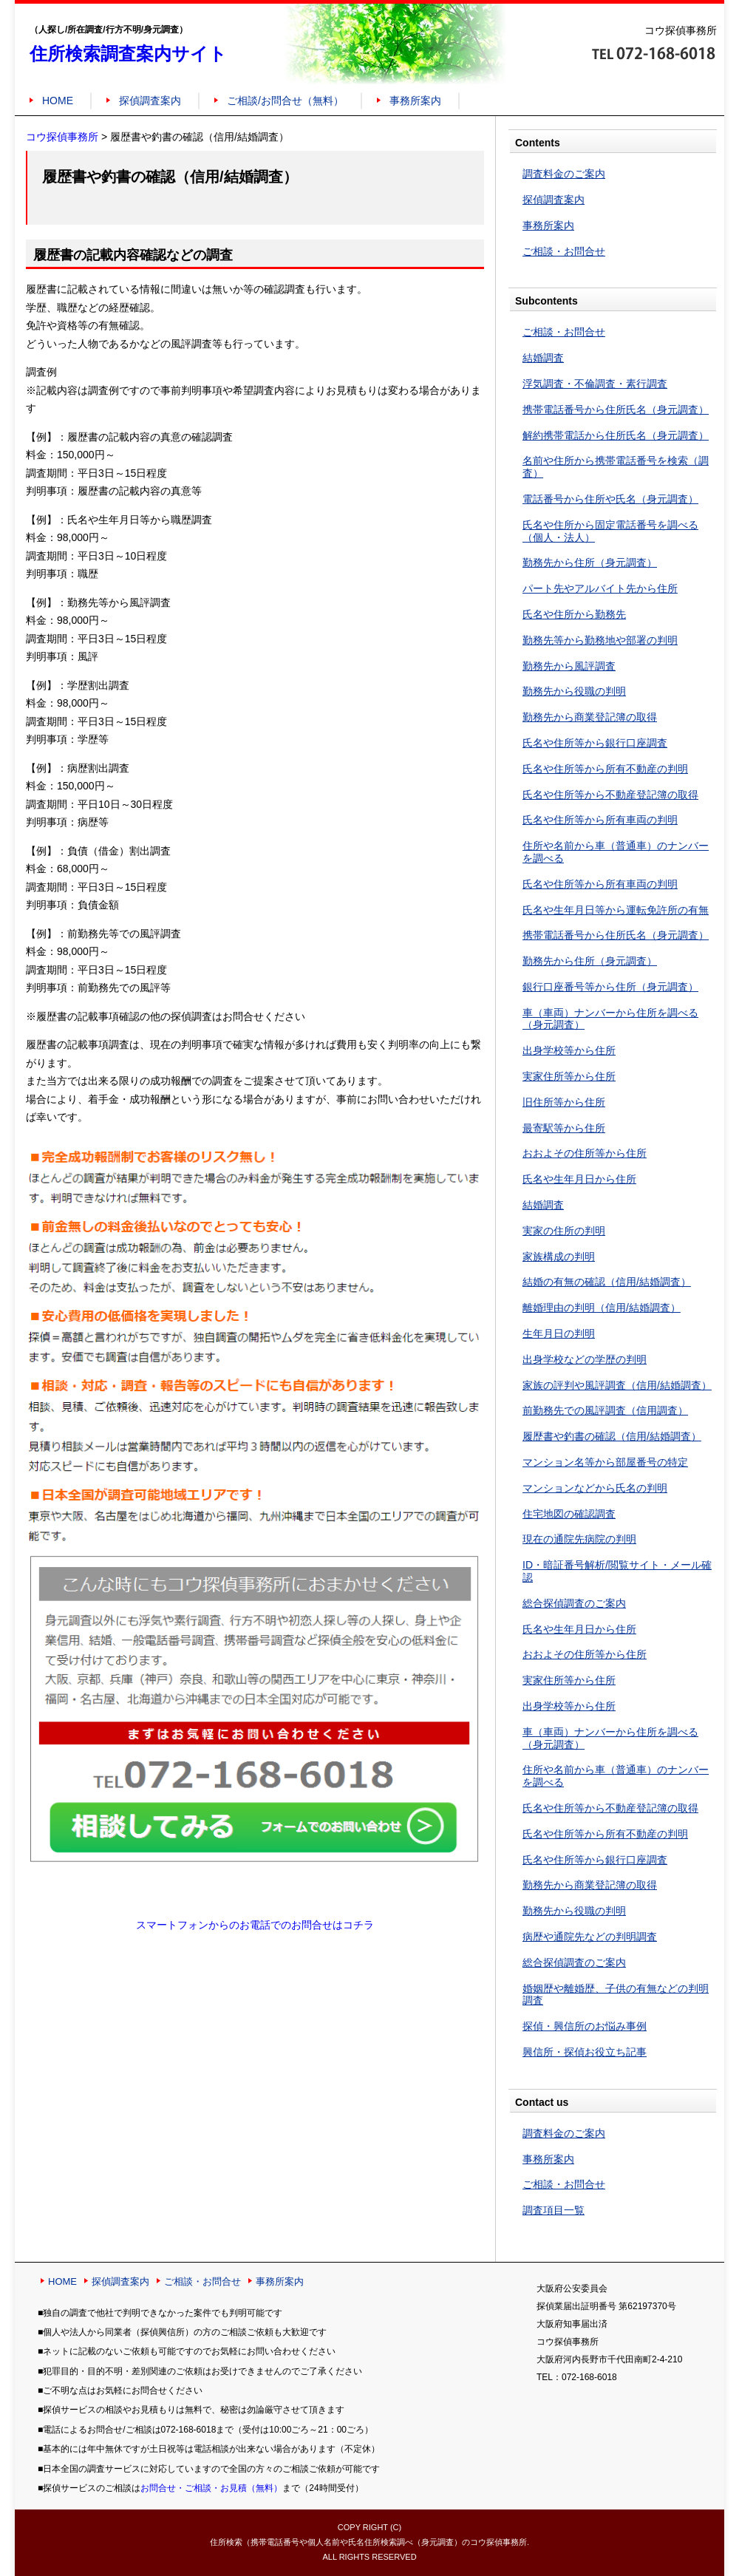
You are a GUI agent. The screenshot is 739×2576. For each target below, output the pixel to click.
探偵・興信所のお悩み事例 (584, 2026)
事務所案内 (415, 100)
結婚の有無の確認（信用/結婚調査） (606, 1282)
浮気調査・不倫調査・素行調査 (594, 384)
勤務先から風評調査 (569, 666)
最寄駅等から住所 (563, 1128)
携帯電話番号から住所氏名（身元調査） (615, 409)
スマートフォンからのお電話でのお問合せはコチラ (255, 1925)
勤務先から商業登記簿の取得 (589, 717)
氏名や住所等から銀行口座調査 (594, 743)
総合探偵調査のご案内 (574, 1603)
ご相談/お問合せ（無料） (285, 100)
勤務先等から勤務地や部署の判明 (600, 640)
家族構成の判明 (558, 1256)
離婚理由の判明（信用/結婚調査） (601, 1308)
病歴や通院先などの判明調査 (589, 1937)
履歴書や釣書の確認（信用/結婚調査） (611, 1436)
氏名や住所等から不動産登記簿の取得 (610, 795)
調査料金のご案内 (563, 174)
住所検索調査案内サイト (128, 54)
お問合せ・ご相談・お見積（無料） (211, 2488)
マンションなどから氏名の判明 (594, 1488)
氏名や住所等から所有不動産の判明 (605, 769)
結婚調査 (543, 358)
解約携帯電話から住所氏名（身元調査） (615, 435)
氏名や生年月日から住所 (579, 1179)
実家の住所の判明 (563, 1231)
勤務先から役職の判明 (574, 691)
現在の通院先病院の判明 (579, 1539)
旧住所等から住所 (563, 1102)
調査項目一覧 (553, 2210)
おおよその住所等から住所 (584, 1153)
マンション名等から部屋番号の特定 (605, 1462)
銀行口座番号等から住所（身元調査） (610, 987)
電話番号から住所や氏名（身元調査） (610, 499)
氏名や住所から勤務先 (574, 614)
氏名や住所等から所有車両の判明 (600, 820)
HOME (57, 100)
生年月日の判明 (558, 1333)
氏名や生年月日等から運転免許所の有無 (615, 910)
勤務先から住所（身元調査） (589, 562)
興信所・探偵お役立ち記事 (584, 2052)
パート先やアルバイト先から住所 (600, 588)
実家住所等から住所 (569, 1076)
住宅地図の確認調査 (569, 1514)
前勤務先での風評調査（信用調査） (605, 1410)
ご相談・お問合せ (563, 251)
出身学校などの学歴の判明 (584, 1359)
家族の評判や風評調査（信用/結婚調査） (617, 1385)
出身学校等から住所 (569, 1050)
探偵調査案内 (150, 100)
